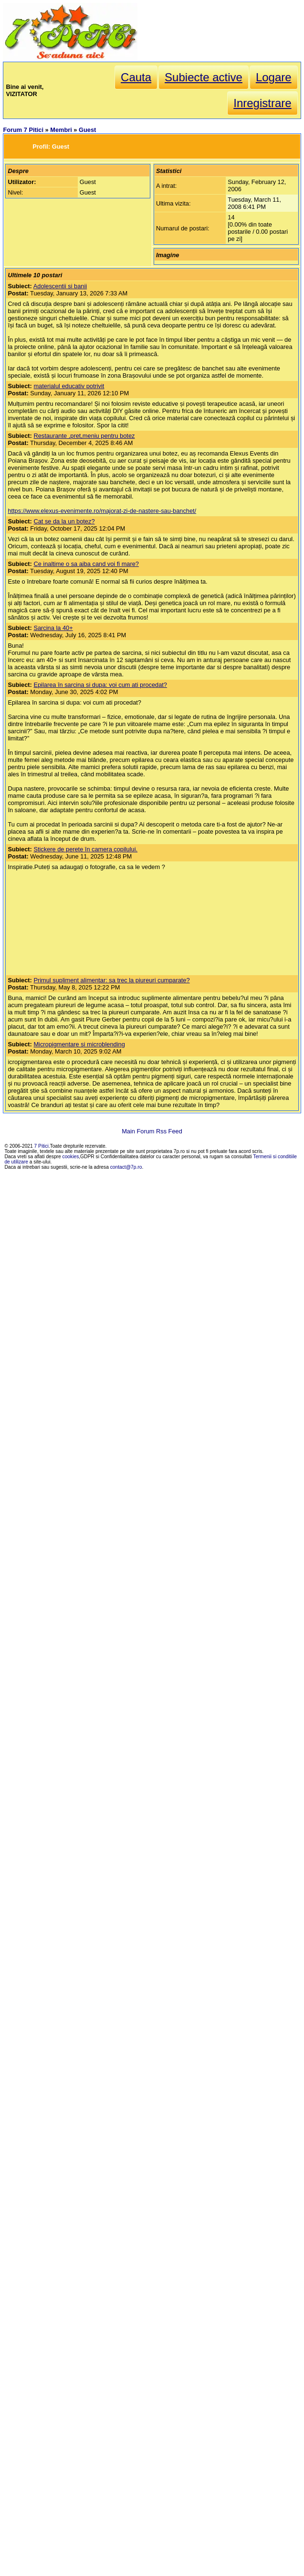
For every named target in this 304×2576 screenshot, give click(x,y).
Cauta (136, 77)
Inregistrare (262, 103)
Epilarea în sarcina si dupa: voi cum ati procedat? (100, 684)
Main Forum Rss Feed (152, 1131)
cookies (71, 1156)
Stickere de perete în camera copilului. (85, 849)
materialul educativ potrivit (68, 386)
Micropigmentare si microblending (79, 1044)
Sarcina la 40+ (53, 627)
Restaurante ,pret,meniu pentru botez (84, 435)
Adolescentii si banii (60, 286)
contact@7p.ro (126, 1167)
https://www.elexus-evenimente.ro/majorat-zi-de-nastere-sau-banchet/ (102, 510)
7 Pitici (41, 1146)
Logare (274, 77)
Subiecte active (203, 77)
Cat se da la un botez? (63, 521)
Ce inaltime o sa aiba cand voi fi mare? (86, 563)
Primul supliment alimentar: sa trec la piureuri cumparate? (111, 980)
